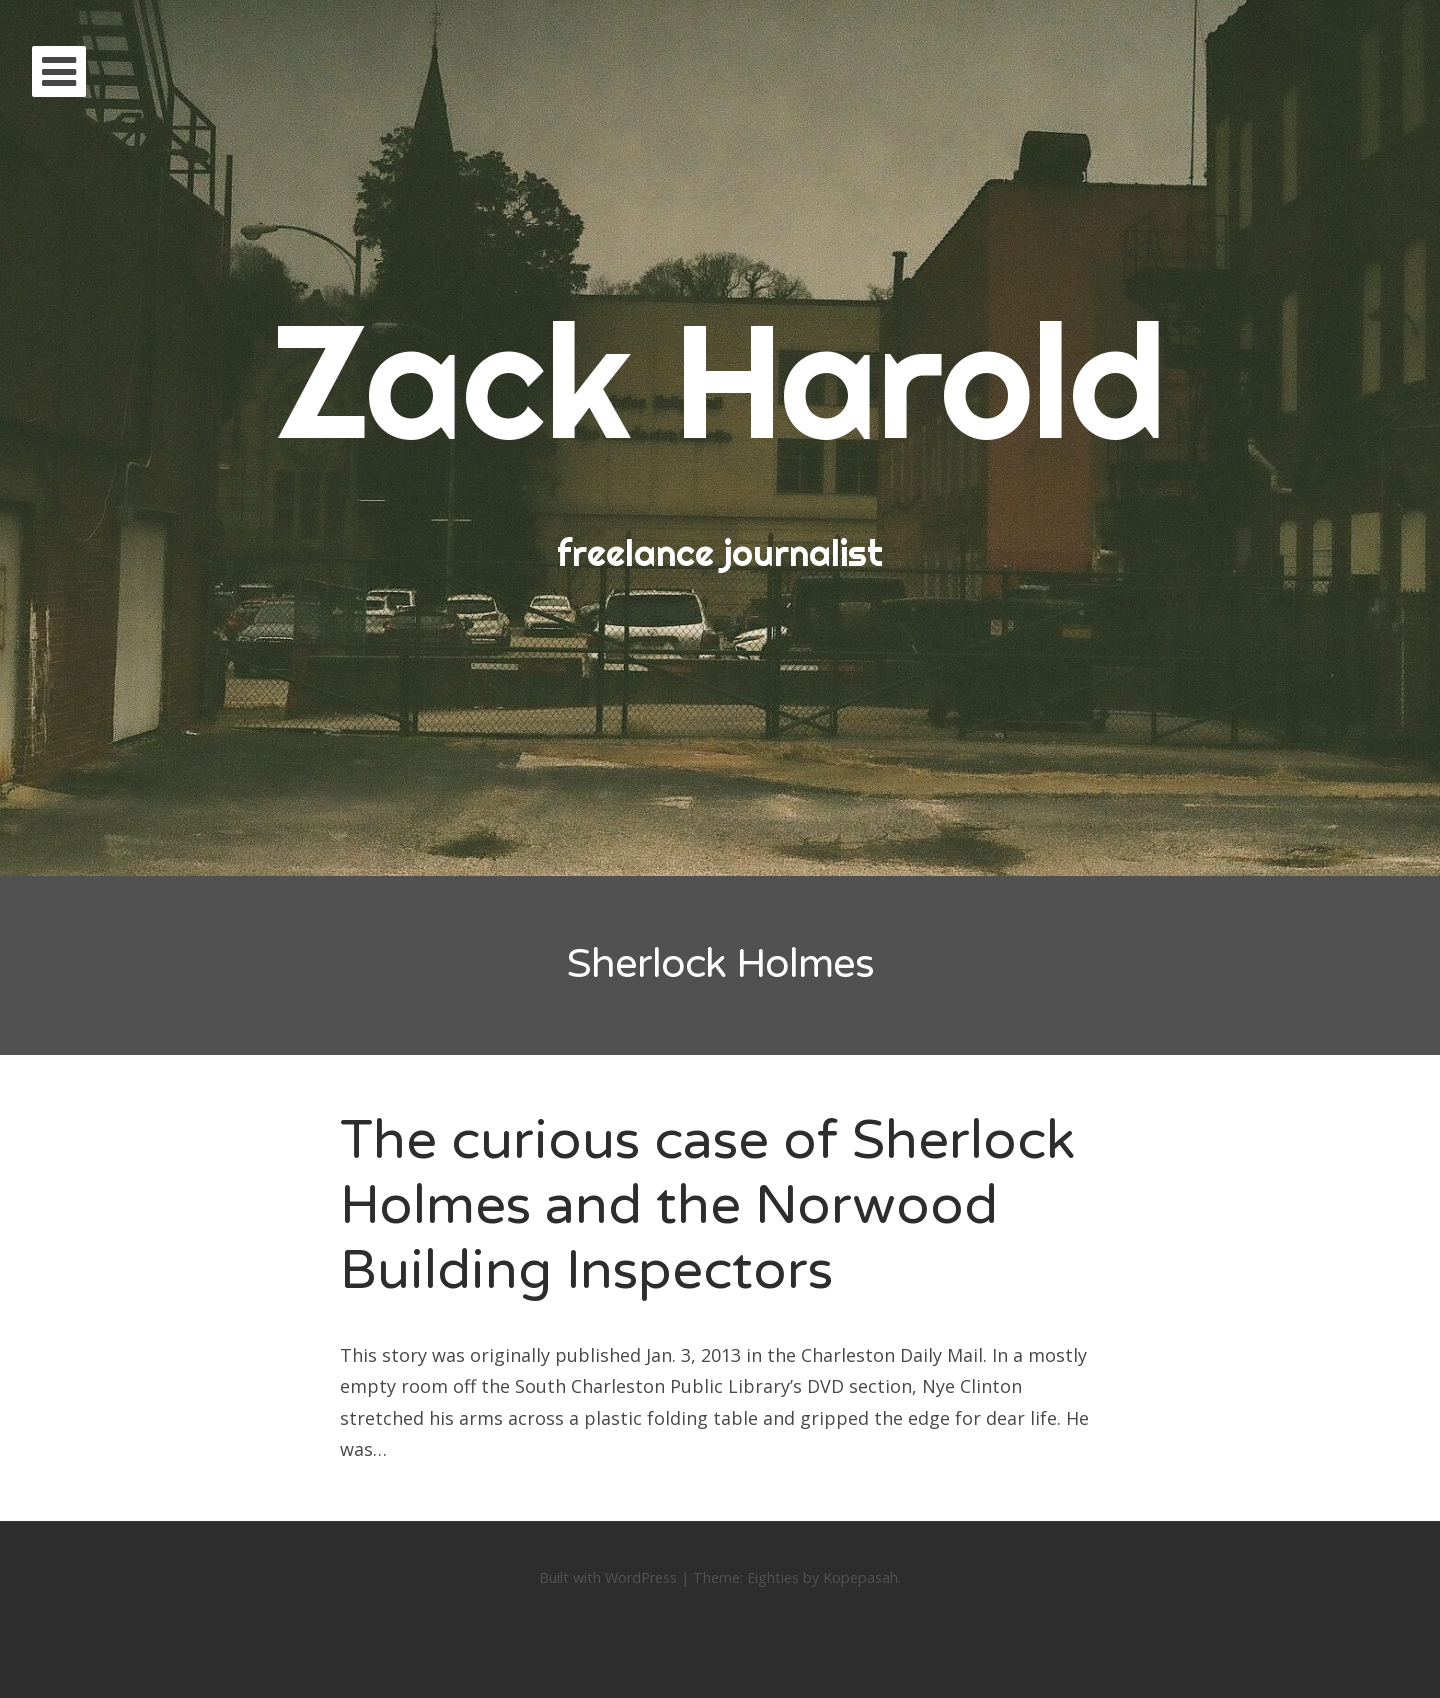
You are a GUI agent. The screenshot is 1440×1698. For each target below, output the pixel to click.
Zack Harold (720, 379)
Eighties (773, 1577)
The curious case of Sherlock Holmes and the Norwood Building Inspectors (707, 1205)
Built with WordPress (608, 1577)
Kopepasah (860, 1577)
